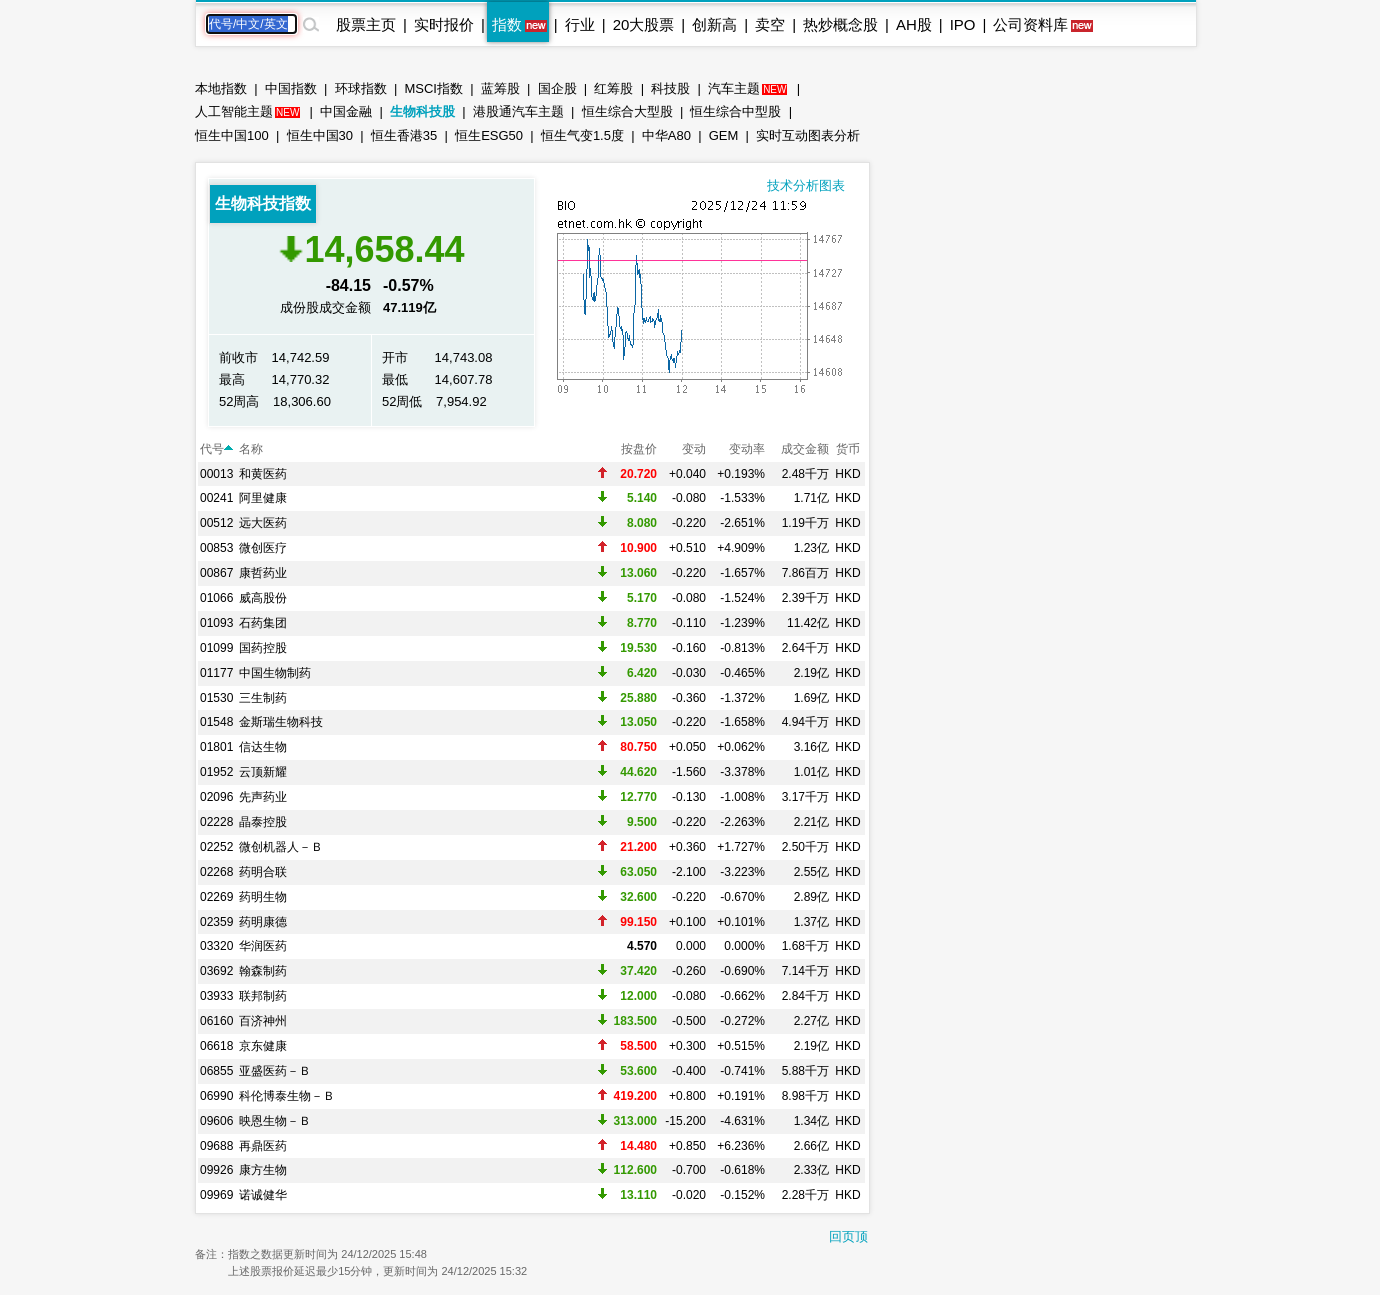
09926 (216, 1170)
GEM (724, 135)
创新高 (714, 24)
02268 (216, 872)
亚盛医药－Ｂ (275, 1071)
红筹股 (613, 88)
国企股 (557, 88)
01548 (216, 722)
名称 (251, 449)
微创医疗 (263, 548)
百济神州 (263, 1021)
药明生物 (263, 897)
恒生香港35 (404, 135)
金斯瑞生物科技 (281, 722)
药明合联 (263, 872)
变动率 (747, 449)
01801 (216, 747)
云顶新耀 (263, 772)
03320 (216, 946)
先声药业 (263, 797)
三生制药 (263, 698)
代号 (216, 449)
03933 (216, 996)
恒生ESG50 (489, 135)
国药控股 (263, 648)
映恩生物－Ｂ (275, 1121)
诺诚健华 (263, 1195)
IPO (963, 24)
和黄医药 (263, 474)
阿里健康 (263, 498)
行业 (580, 24)
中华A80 (666, 135)
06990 (216, 1096)
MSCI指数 (433, 88)
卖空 (770, 24)
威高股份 (263, 598)
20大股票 (644, 24)
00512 (216, 523)
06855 (216, 1071)
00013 (216, 474)
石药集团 (263, 623)
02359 (216, 922)
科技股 (670, 88)
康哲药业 (263, 573)
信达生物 (263, 747)
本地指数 (221, 88)
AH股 (914, 24)
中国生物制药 (275, 673)
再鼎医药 (263, 1146)
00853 (216, 548)
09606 (216, 1121)
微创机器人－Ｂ (281, 847)
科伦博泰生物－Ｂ (287, 1096)
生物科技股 (422, 111)
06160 (216, 1021)
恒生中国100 (232, 135)
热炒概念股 (840, 24)
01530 (216, 698)
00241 (216, 498)
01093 (216, 623)
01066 (216, 598)
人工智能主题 (234, 111)
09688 (216, 1146)
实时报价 (444, 24)
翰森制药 (263, 971)
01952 (216, 772)
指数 (507, 24)
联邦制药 (263, 996)
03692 (216, 971)
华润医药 (263, 946)
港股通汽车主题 (518, 111)
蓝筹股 (500, 88)
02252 (216, 847)
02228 (216, 822)
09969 (216, 1195)
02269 (216, 897)
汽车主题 (734, 88)
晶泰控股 (263, 822)
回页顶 (848, 1236)
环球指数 (361, 88)
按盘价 (639, 449)
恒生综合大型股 (627, 111)
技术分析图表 (806, 185)
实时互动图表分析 (808, 135)
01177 (216, 673)
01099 (216, 648)
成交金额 (805, 449)
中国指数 (291, 88)
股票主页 (366, 24)
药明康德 (263, 922)
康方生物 (263, 1170)
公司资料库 (1030, 24)
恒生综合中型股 (735, 111)
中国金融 (346, 111)
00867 (216, 573)
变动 (694, 449)
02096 (216, 797)
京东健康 (263, 1046)
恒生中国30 (320, 135)
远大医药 (263, 523)
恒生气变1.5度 (582, 135)
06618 (216, 1046)
